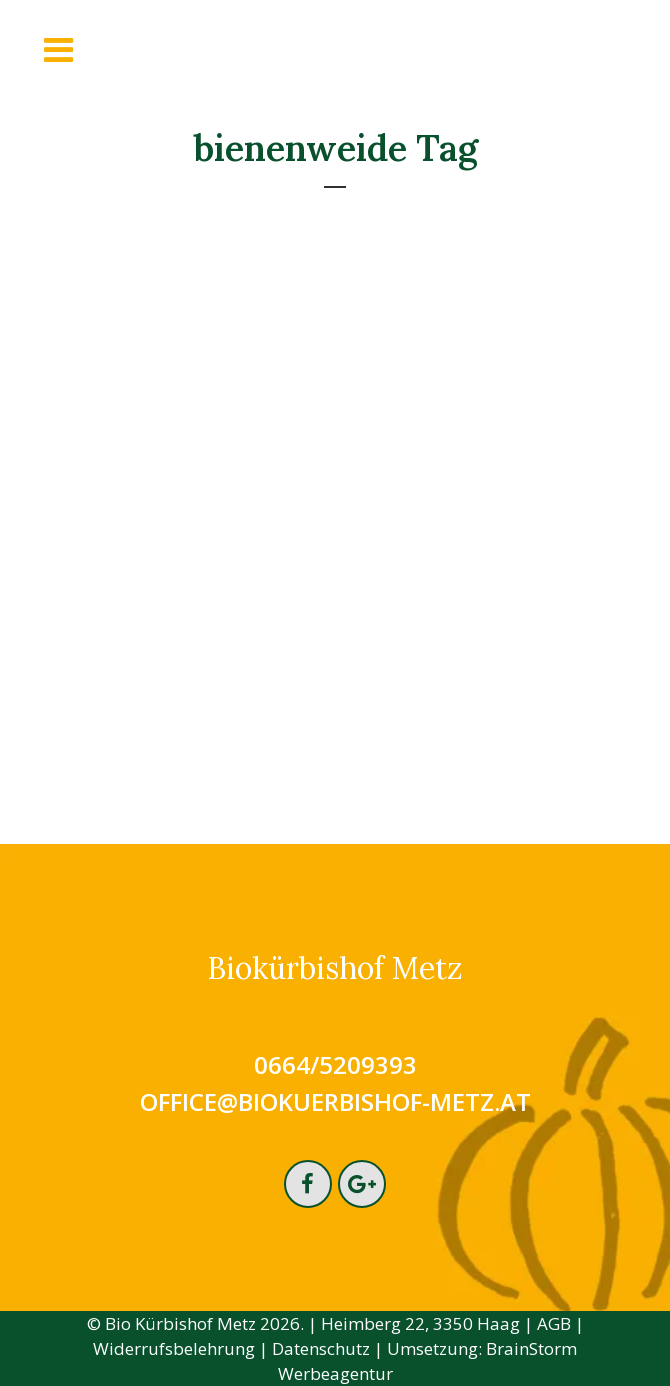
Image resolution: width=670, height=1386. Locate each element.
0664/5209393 (335, 1064)
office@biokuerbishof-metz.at (335, 1101)
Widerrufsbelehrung (174, 1348)
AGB (554, 1323)
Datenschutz (321, 1348)
